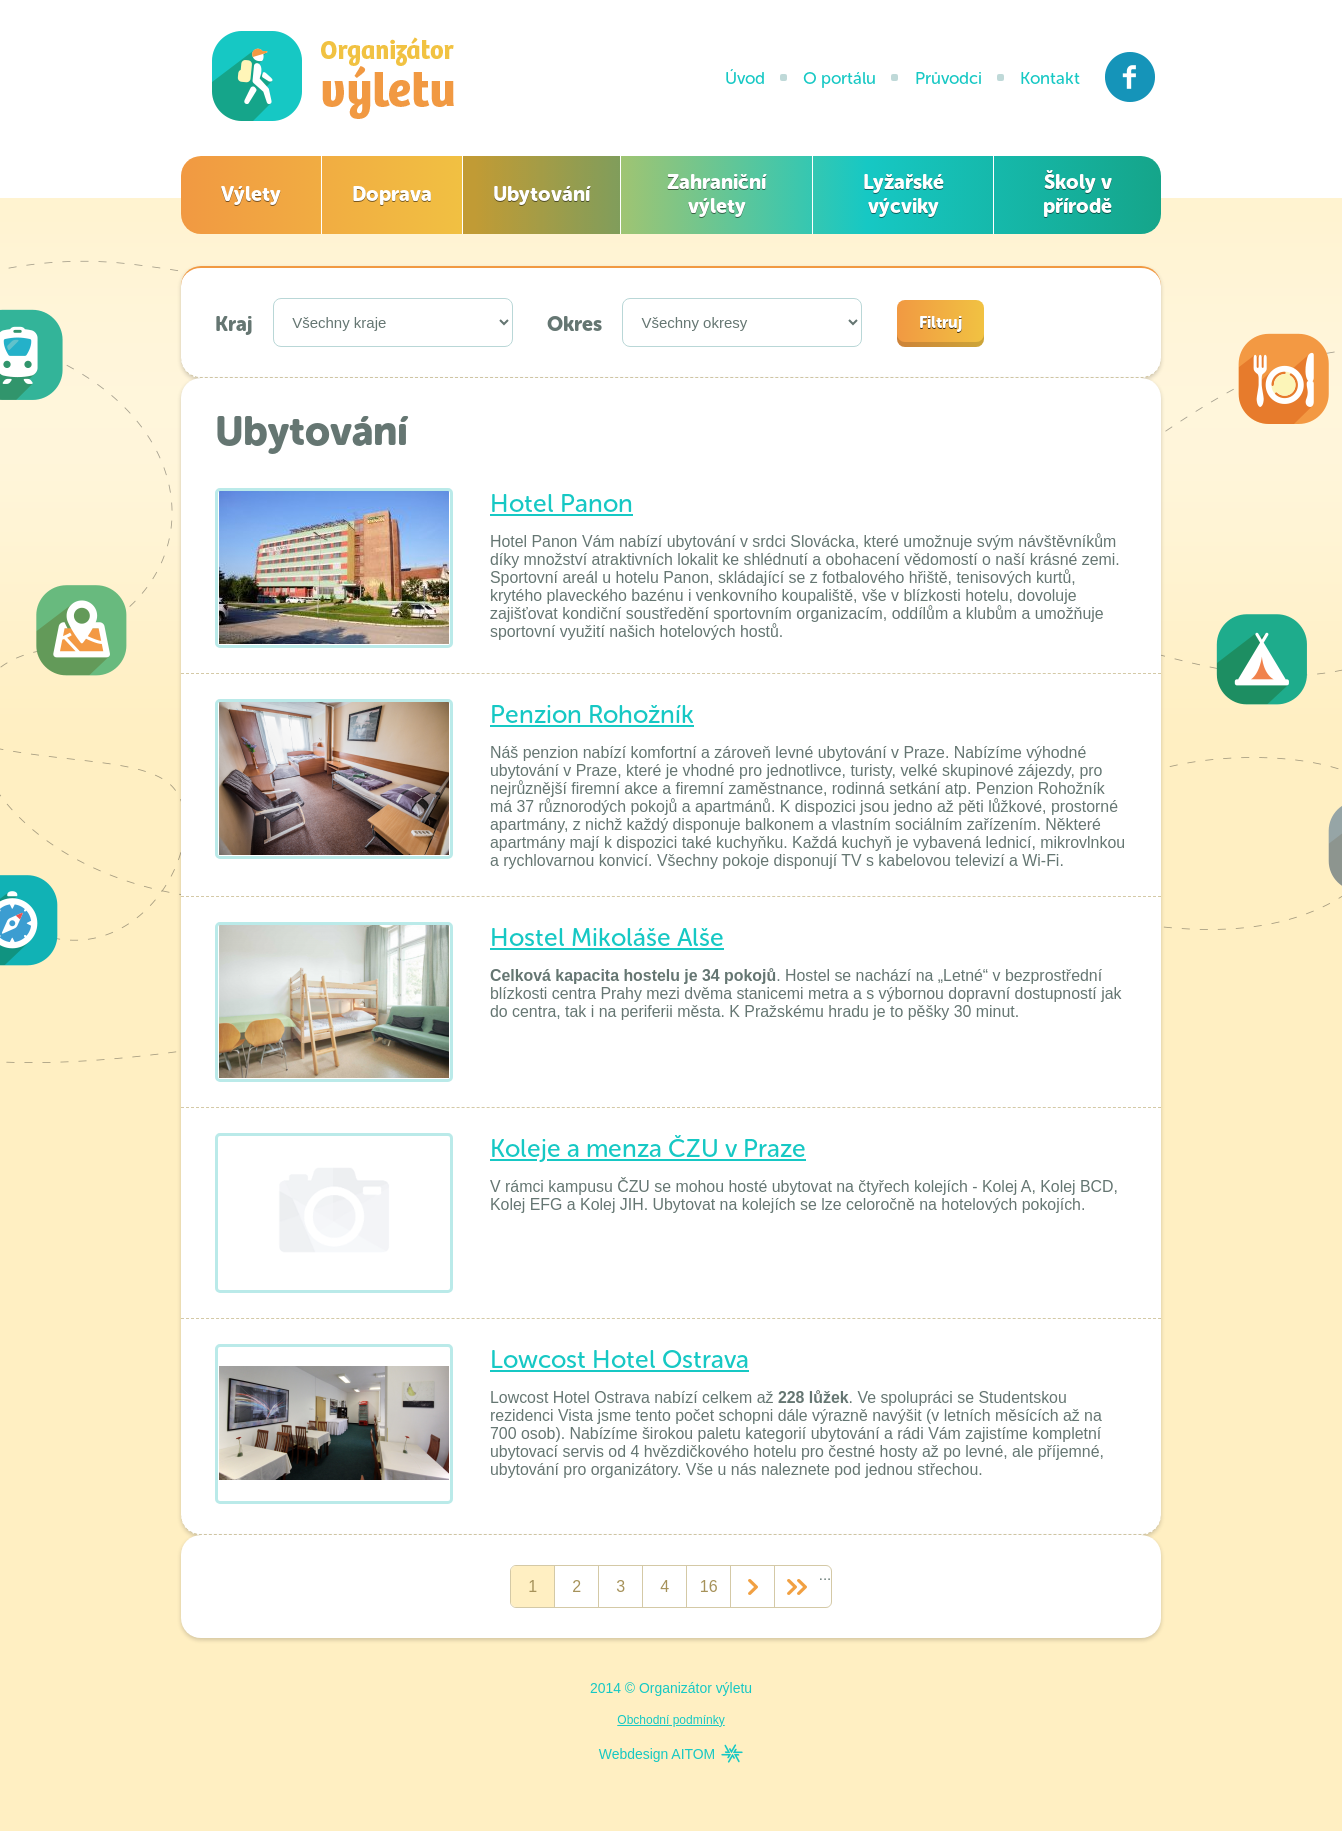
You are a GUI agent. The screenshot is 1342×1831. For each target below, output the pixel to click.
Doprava (392, 194)
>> (796, 1587)
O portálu (839, 78)
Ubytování (541, 194)
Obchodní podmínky (670, 1720)
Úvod (745, 78)
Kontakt (1050, 78)
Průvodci (948, 78)
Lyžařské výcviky (903, 194)
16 (709, 1586)
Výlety (251, 194)
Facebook (1130, 77)
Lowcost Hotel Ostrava (619, 1359)
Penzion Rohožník (592, 714)
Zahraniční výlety (716, 194)
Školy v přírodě (1077, 194)
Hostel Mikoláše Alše (607, 937)
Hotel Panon (561, 503)
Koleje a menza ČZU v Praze (648, 1148)
